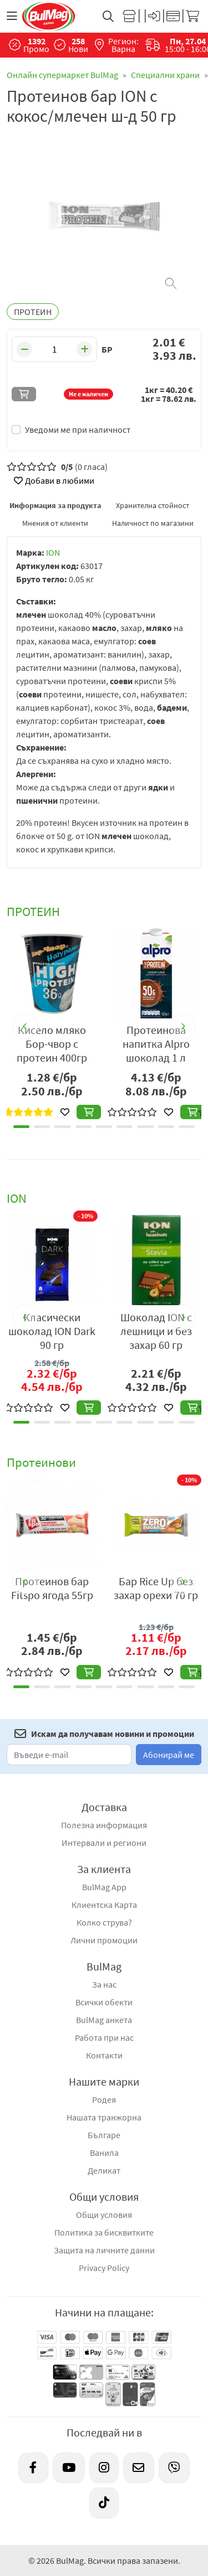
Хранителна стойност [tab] (152, 505)
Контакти (104, 2055)
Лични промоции (104, 1940)
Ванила (104, 2152)
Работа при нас (104, 2037)
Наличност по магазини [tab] (153, 523)
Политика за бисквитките (104, 2232)
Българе (104, 2134)
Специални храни (165, 74)
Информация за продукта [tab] (55, 505)
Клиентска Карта (104, 1904)
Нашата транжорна (104, 2117)
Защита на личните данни (104, 2250)
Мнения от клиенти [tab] (55, 523)
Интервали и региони (104, 1842)
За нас (104, 1984)
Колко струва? (104, 1922)
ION (53, 552)
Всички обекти (104, 2002)
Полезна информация (104, 1824)
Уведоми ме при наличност (77, 429)
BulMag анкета (104, 2019)
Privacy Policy (104, 2267)
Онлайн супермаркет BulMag (62, 74)
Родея (104, 2099)
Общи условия (104, 2214)
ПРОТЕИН (33, 311)
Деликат (104, 2170)
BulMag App (104, 1886)
